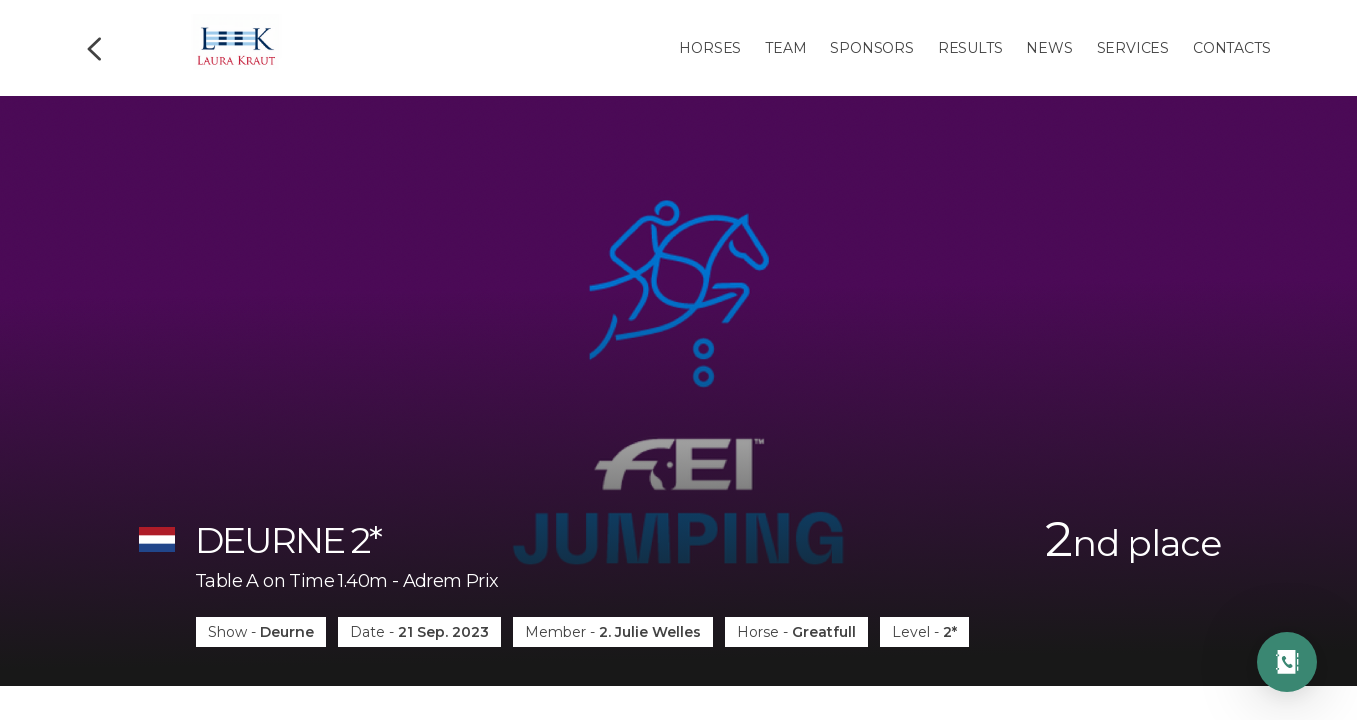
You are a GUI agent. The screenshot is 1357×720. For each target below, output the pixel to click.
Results (970, 48)
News (1049, 48)
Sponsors (871, 48)
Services (1133, 48)
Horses (710, 48)
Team (785, 48)
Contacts (1231, 48)
